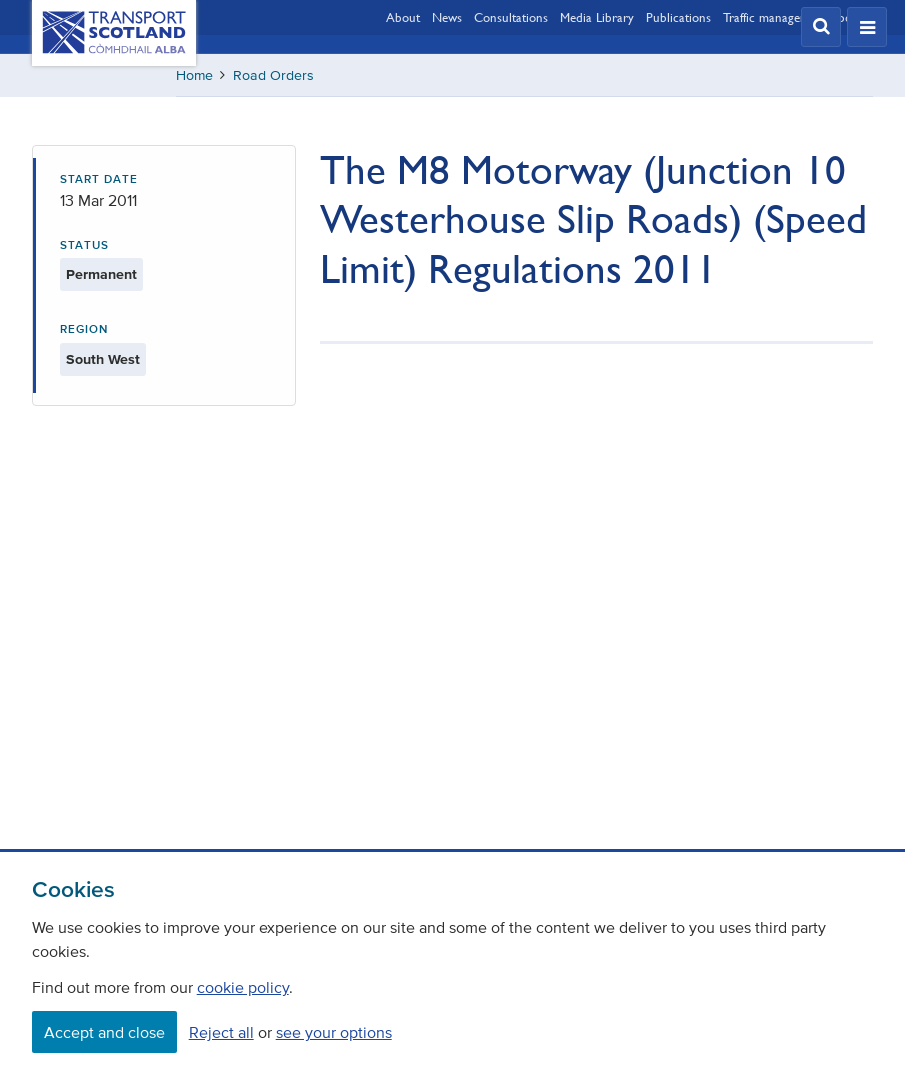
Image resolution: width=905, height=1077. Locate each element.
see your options (334, 1032)
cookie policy (243, 987)
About (403, 17)
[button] (821, 27)
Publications (678, 17)
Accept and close (104, 1032)
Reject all (221, 1032)
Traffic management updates (798, 17)
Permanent (101, 274)
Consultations (511, 17)
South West (103, 359)
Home (194, 75)
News (447, 17)
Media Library (597, 17)
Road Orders (273, 75)
